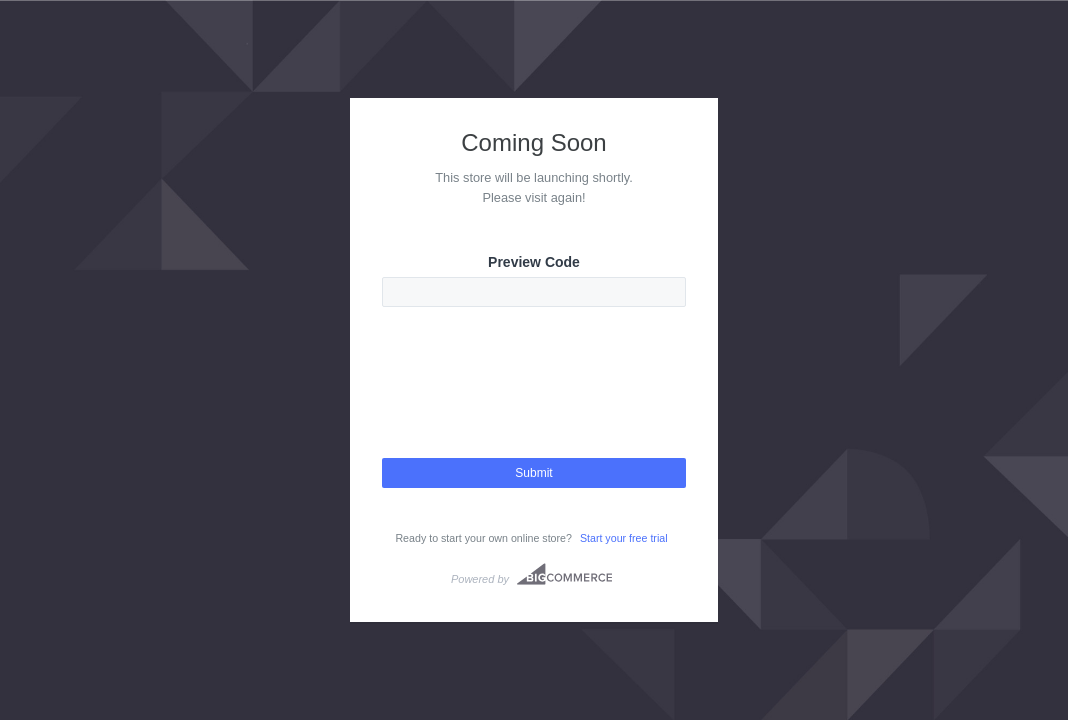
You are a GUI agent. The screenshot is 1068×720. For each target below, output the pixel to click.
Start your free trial (624, 538)
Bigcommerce (564, 574)
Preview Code (534, 262)
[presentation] (534, 400)
